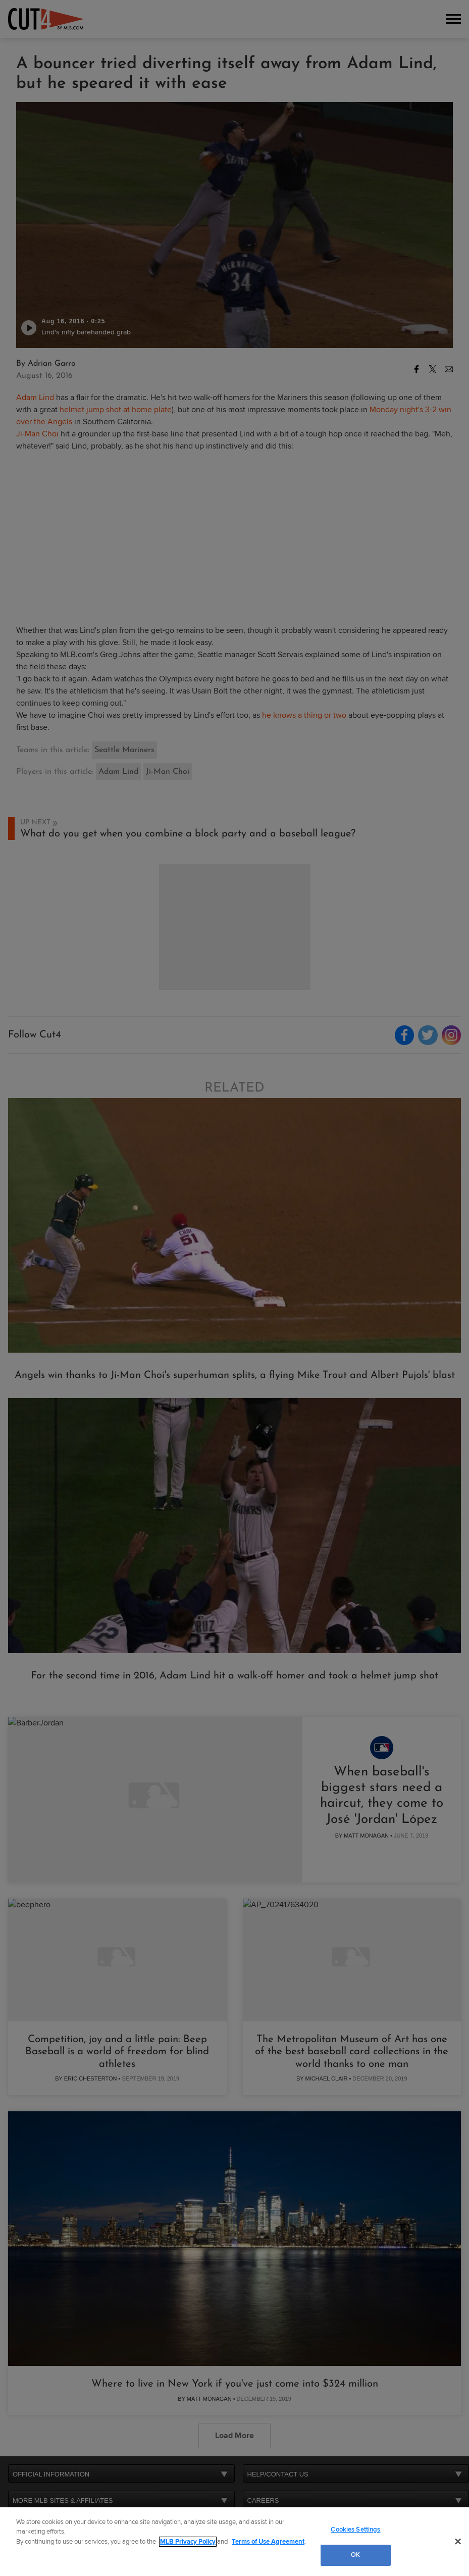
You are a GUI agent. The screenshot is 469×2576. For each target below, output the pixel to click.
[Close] (458, 2541)
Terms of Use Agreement (268, 2542)
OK (355, 2555)
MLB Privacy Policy (188, 2542)
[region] (234, 2541)
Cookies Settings (355, 2529)
